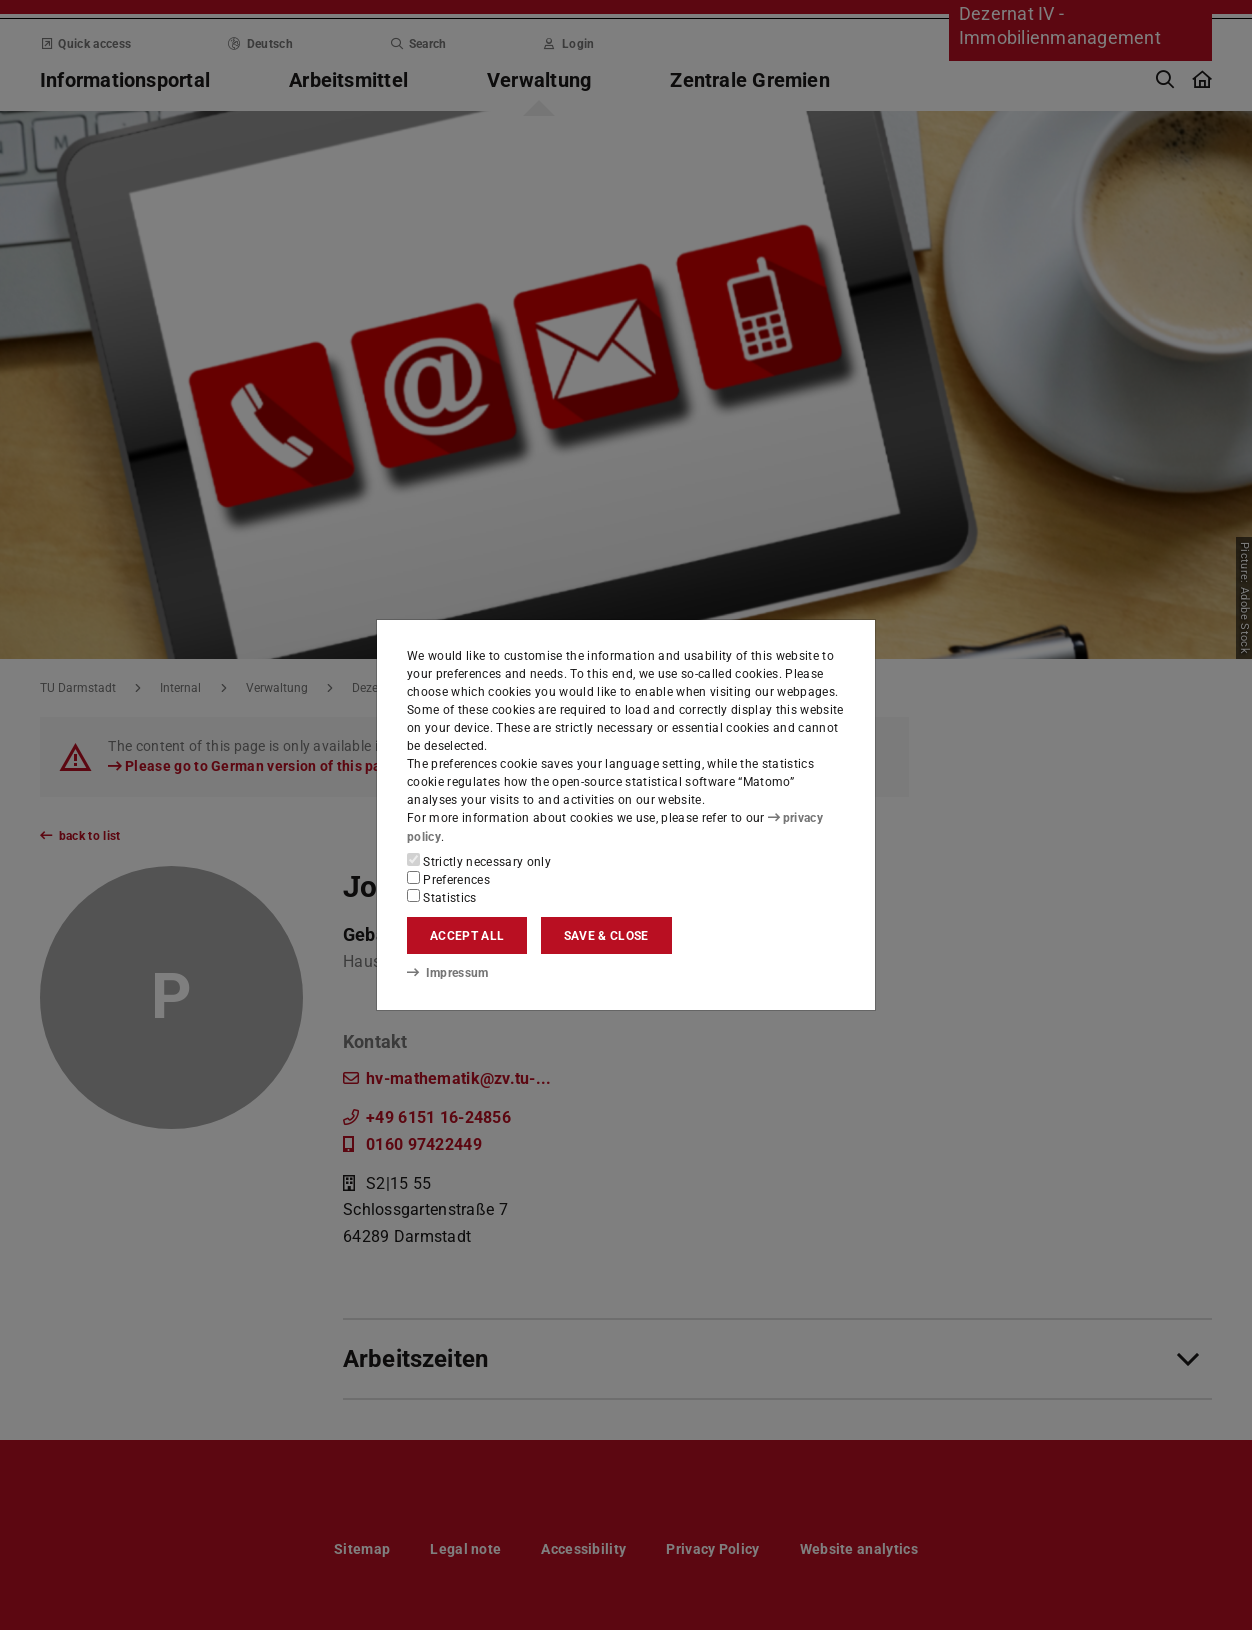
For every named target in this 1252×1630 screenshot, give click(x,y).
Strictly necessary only (479, 861)
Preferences (448, 879)
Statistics (442, 897)
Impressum (447, 973)
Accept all (467, 936)
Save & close (606, 936)
